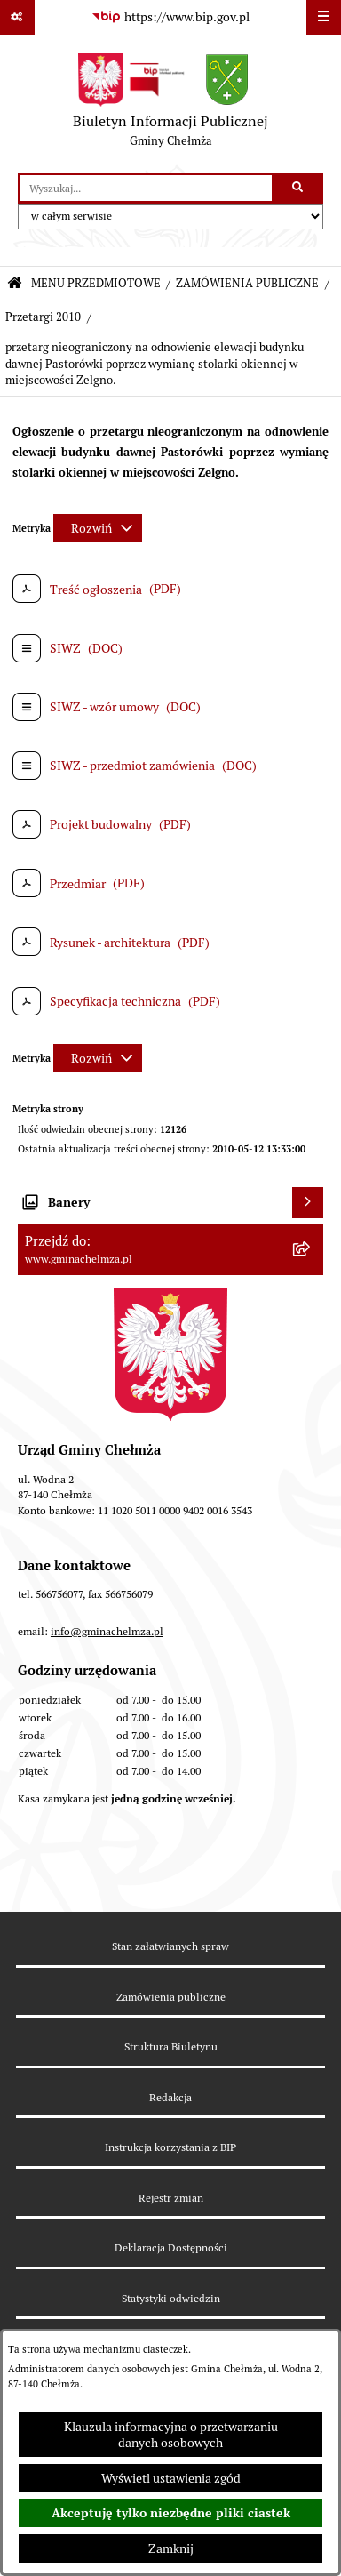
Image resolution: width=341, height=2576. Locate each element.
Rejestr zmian (171, 2197)
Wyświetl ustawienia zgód (171, 2478)
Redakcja (170, 2097)
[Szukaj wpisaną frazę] (298, 188)
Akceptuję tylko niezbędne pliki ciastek (171, 2513)
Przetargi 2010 (43, 317)
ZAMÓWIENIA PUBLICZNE (247, 283)
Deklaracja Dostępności (171, 2247)
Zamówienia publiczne (171, 1996)
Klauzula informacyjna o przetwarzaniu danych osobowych (171, 2435)
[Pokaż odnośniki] (17, 17)
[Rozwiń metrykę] (97, 528)
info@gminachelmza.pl (107, 1631)
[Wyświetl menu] (323, 17)
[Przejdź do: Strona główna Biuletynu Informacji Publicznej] (14, 284)
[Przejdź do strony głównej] (170, 104)
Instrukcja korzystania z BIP (170, 2147)
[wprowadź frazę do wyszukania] (146, 188)
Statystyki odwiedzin (171, 2298)
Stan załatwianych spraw (170, 1946)
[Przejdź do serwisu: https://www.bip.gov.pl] (170, 18)
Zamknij (171, 2548)
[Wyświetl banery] (307, 1202)
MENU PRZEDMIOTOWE (96, 283)
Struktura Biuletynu (171, 2046)
